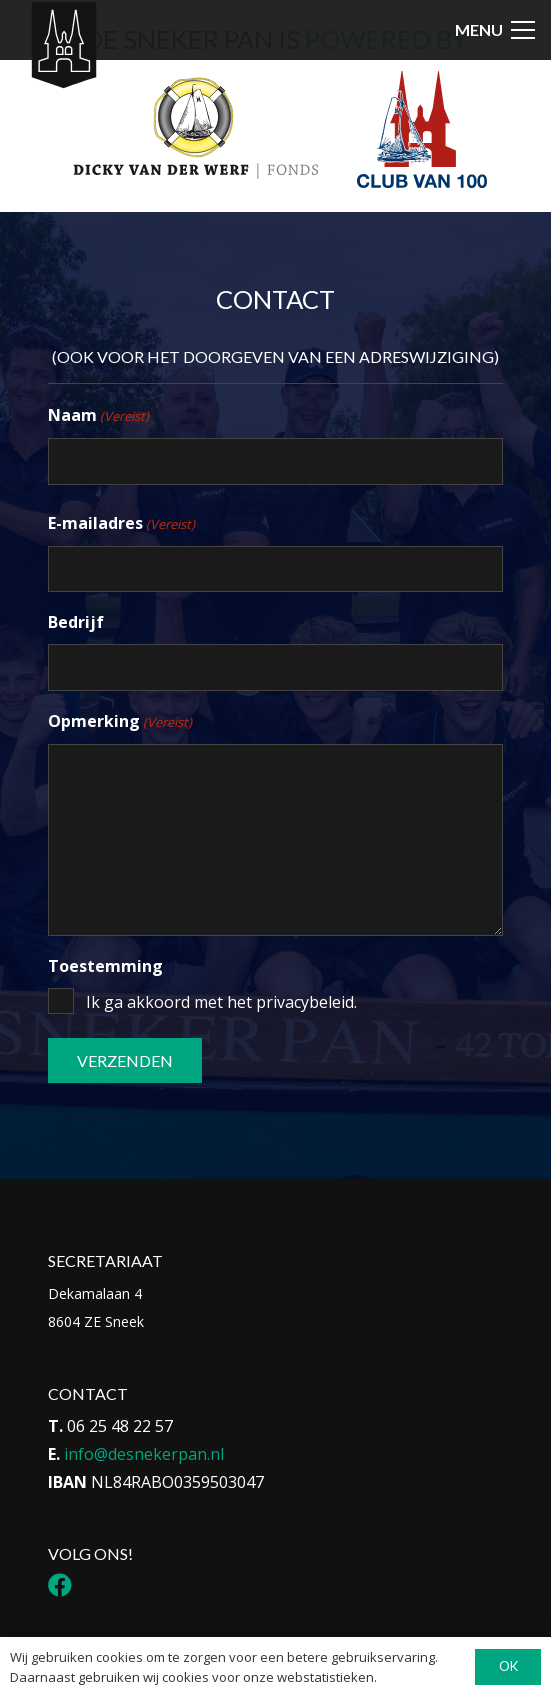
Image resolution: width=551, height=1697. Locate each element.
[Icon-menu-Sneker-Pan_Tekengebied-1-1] (63, 46)
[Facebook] (60, 1585)
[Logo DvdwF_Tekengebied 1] (194, 127)
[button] (495, 30)
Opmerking (120, 722)
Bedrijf (76, 622)
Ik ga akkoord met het (221, 1002)
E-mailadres (121, 524)
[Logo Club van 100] (422, 130)
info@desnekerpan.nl (144, 1454)
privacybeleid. (306, 1002)
